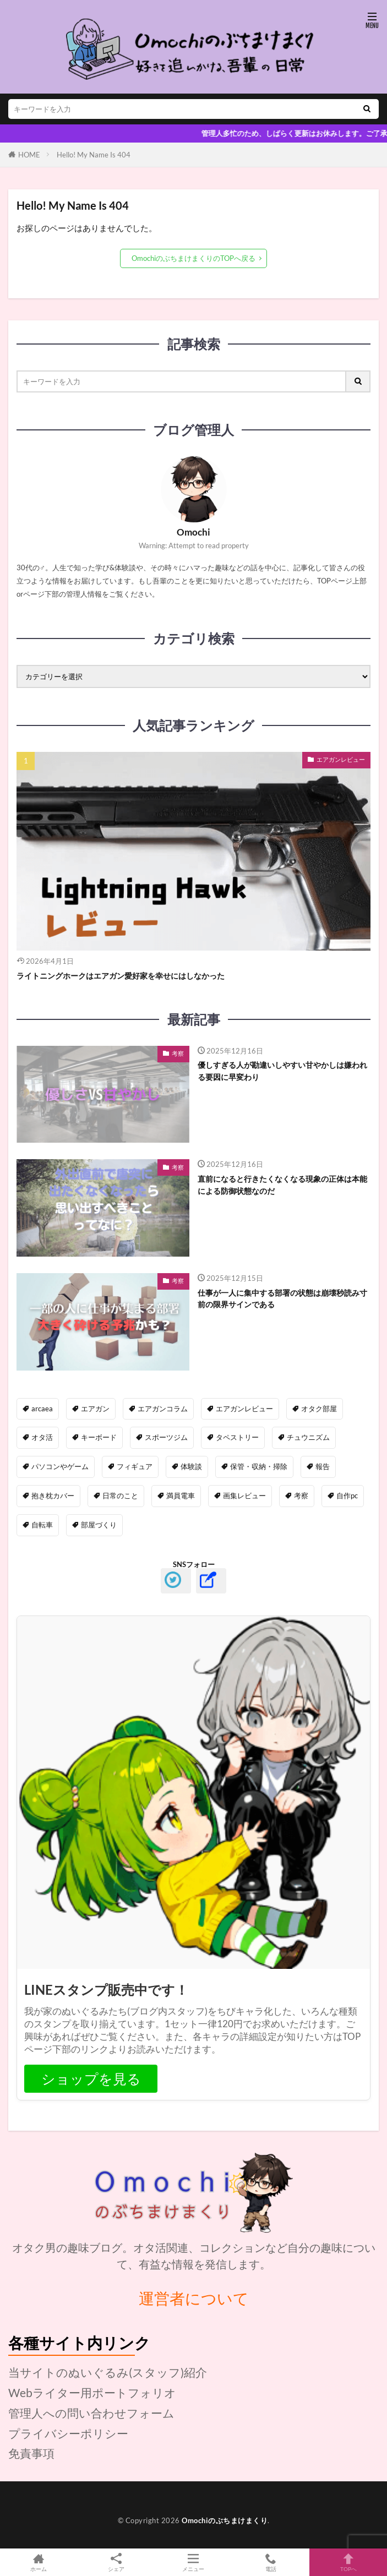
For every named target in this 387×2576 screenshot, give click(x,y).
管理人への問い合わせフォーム (91, 2413)
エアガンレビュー (341, 759)
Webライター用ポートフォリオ (92, 2392)
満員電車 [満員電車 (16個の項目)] (180, 1495)
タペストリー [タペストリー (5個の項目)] (237, 1437)
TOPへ (348, 2562)
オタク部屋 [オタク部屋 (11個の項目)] (319, 1408)
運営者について (194, 2298)
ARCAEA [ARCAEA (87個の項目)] (42, 1408)
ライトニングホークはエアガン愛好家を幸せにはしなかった (121, 975)
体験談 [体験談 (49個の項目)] (191, 1466)
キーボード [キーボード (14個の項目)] (99, 1437)
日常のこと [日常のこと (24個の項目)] (120, 1495)
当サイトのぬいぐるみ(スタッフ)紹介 (107, 2372)
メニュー (193, 2562)
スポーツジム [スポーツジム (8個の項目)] (166, 1437)
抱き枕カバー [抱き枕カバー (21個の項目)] (52, 1495)
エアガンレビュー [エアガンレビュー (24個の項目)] (244, 1408)
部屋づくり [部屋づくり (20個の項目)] (99, 1524)
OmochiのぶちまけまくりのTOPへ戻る (193, 258)
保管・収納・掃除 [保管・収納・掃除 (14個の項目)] (258, 1466)
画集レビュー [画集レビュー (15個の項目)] (244, 1495)
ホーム (39, 2562)
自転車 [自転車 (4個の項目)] (42, 1524)
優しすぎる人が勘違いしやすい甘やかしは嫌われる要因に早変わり (282, 1070)
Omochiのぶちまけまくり (225, 2520)
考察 (178, 1053)
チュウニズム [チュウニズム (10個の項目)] (308, 1437)
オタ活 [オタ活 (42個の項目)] (42, 1437)
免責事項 (31, 2453)
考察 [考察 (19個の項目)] (301, 1495)
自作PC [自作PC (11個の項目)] (347, 1495)
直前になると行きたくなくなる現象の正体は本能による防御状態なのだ (282, 1184)
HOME (29, 154)
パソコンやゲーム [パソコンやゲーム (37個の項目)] (60, 1466)
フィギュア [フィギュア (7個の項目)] (134, 1466)
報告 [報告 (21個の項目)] (322, 1466)
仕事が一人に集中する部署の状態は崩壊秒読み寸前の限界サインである (282, 1298)
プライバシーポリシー (68, 2433)
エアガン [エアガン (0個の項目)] (95, 1408)
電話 (271, 2562)
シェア (116, 2562)
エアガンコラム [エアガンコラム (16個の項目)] (163, 1408)
